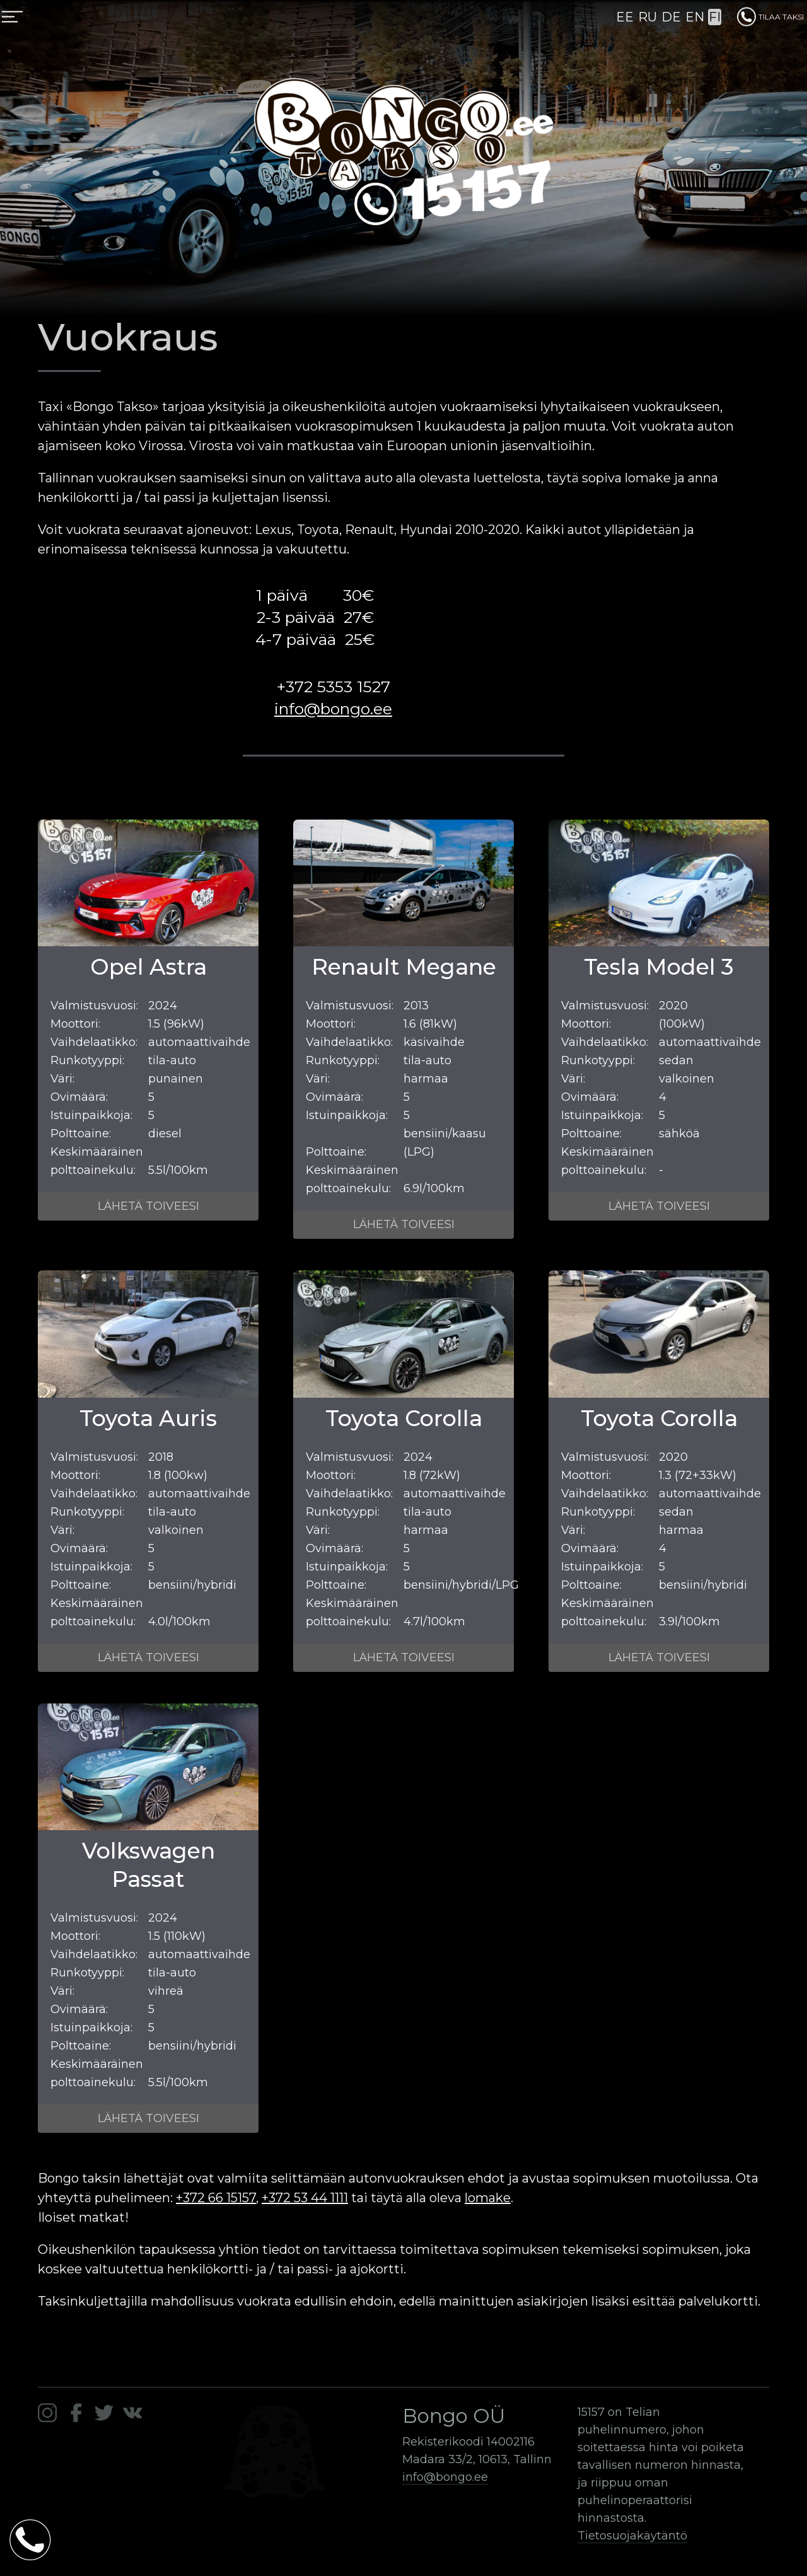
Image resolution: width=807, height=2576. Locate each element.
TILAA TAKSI (770, 16)
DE (671, 17)
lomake (488, 2197)
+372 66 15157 (216, 2197)
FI (715, 17)
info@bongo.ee (333, 708)
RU (647, 17)
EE (625, 17)
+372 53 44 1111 (305, 2197)
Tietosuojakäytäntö (632, 2536)
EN (694, 17)
